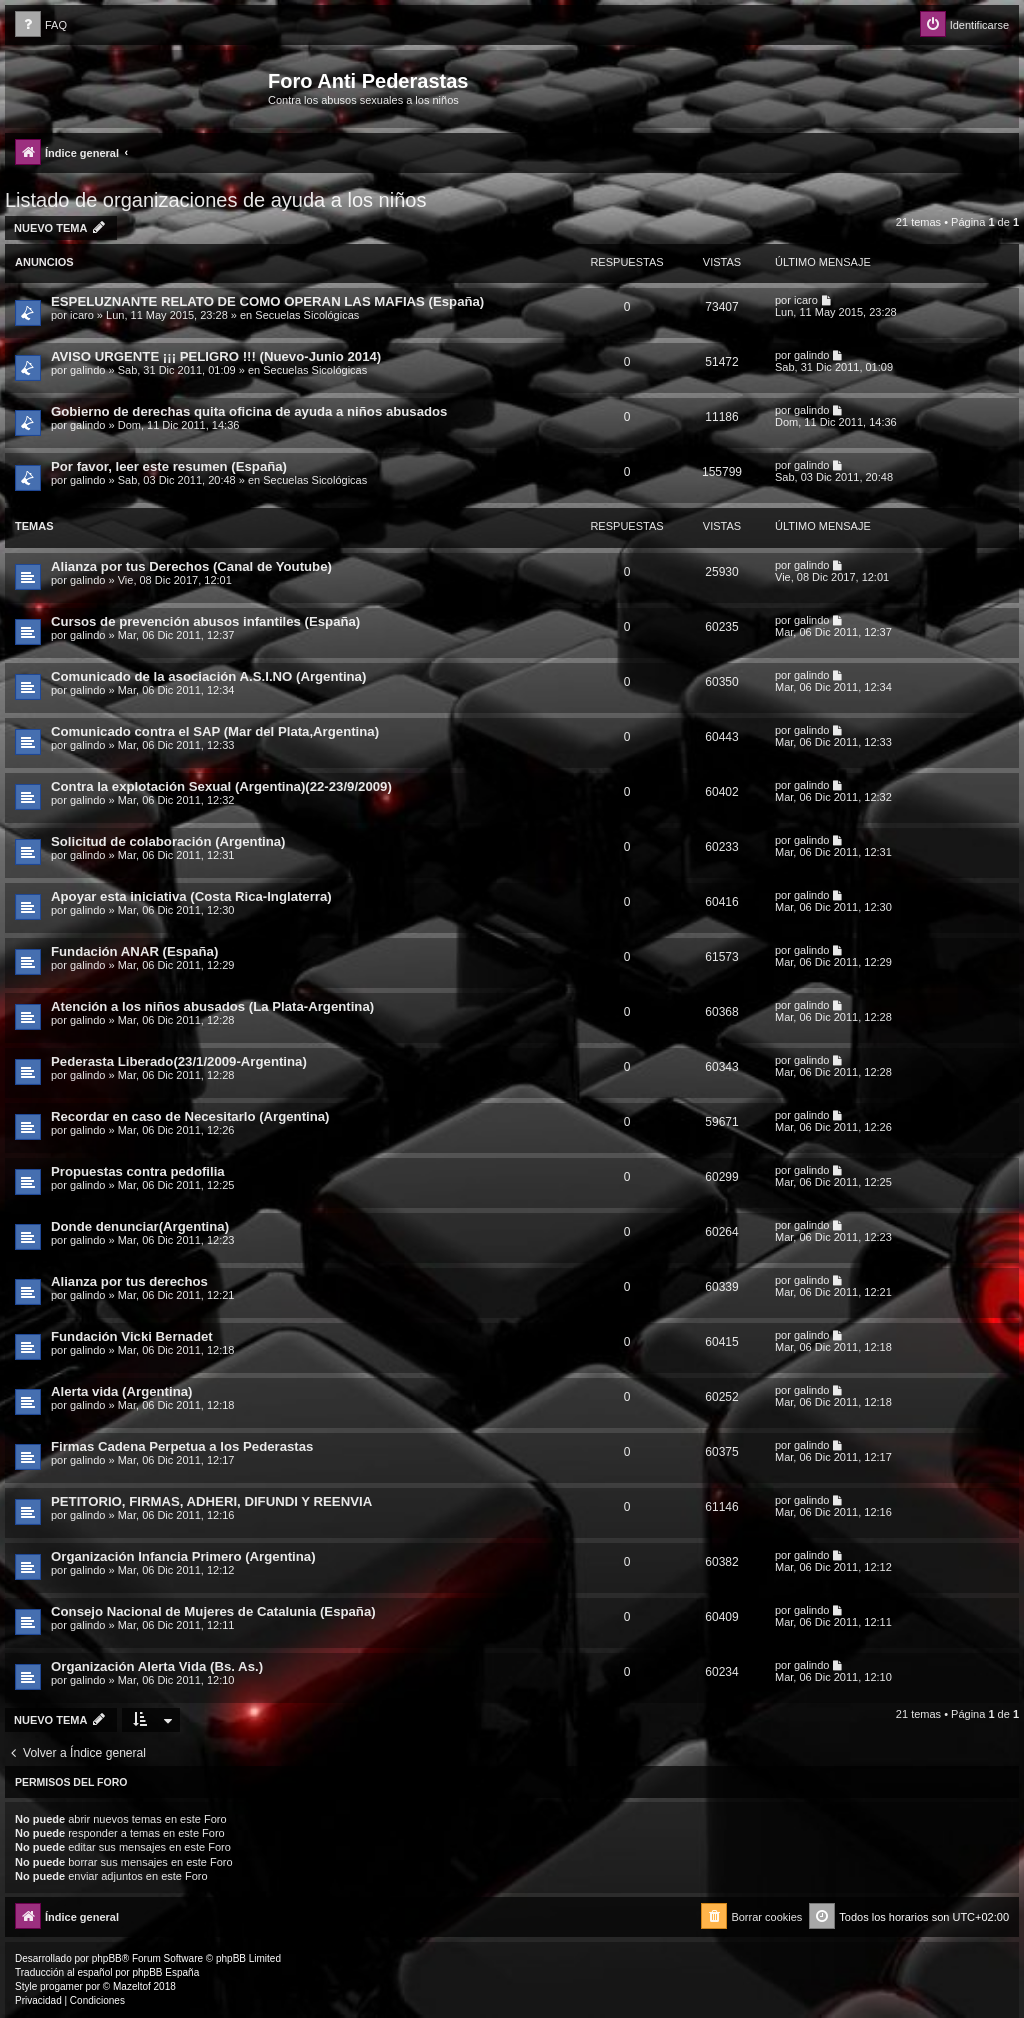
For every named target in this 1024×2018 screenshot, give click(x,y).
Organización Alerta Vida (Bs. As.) (157, 1666)
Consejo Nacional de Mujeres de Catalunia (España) (213, 1611)
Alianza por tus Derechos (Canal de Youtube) (191, 566)
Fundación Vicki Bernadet (132, 1336)
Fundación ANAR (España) (134, 951)
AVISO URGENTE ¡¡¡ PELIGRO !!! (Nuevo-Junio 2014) (216, 356)
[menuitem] (41, 25)
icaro (82, 315)
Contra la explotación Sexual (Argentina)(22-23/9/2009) (221, 786)
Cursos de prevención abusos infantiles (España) (205, 621)
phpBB (107, 1958)
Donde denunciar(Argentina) (140, 1226)
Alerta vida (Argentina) (121, 1391)
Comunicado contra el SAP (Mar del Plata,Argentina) (215, 731)
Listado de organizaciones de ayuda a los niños (215, 200)
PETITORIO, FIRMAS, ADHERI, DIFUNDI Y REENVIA (211, 1501)
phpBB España (165, 1972)
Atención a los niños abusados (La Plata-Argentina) (212, 1006)
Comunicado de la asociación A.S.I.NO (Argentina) (208, 676)
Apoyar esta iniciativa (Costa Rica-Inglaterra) (191, 896)
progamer (61, 1986)
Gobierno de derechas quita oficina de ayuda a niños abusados (249, 411)
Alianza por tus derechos (129, 1281)
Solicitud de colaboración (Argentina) (168, 841)
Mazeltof (132, 1986)
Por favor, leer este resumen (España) (169, 466)
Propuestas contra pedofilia (138, 1171)
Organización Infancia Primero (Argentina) (183, 1556)
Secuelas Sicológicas (307, 315)
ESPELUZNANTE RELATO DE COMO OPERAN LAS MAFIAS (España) (267, 301)
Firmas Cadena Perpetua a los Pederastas (182, 1446)
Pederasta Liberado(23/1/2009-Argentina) (179, 1061)
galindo (87, 370)
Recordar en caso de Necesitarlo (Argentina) (190, 1116)
